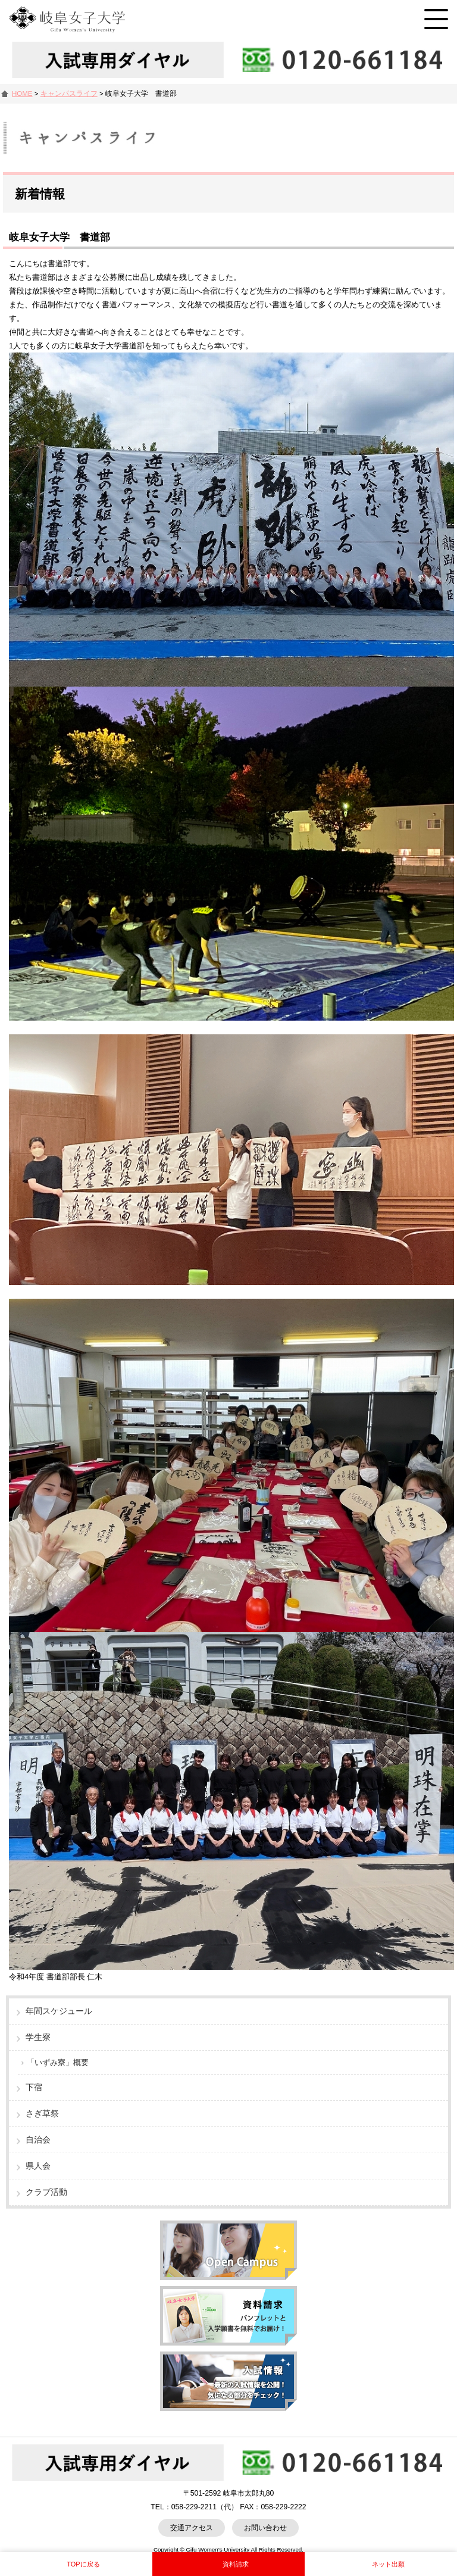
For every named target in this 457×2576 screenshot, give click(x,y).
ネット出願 (388, 2564)
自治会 (38, 2139)
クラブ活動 (46, 2192)
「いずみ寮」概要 (58, 2062)
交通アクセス (191, 2528)
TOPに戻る (83, 2564)
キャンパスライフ (69, 93)
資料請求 (236, 2564)
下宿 (34, 2087)
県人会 (38, 2165)
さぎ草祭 (42, 2113)
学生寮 (38, 2037)
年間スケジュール (59, 2011)
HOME (22, 93)
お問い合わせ (265, 2528)
